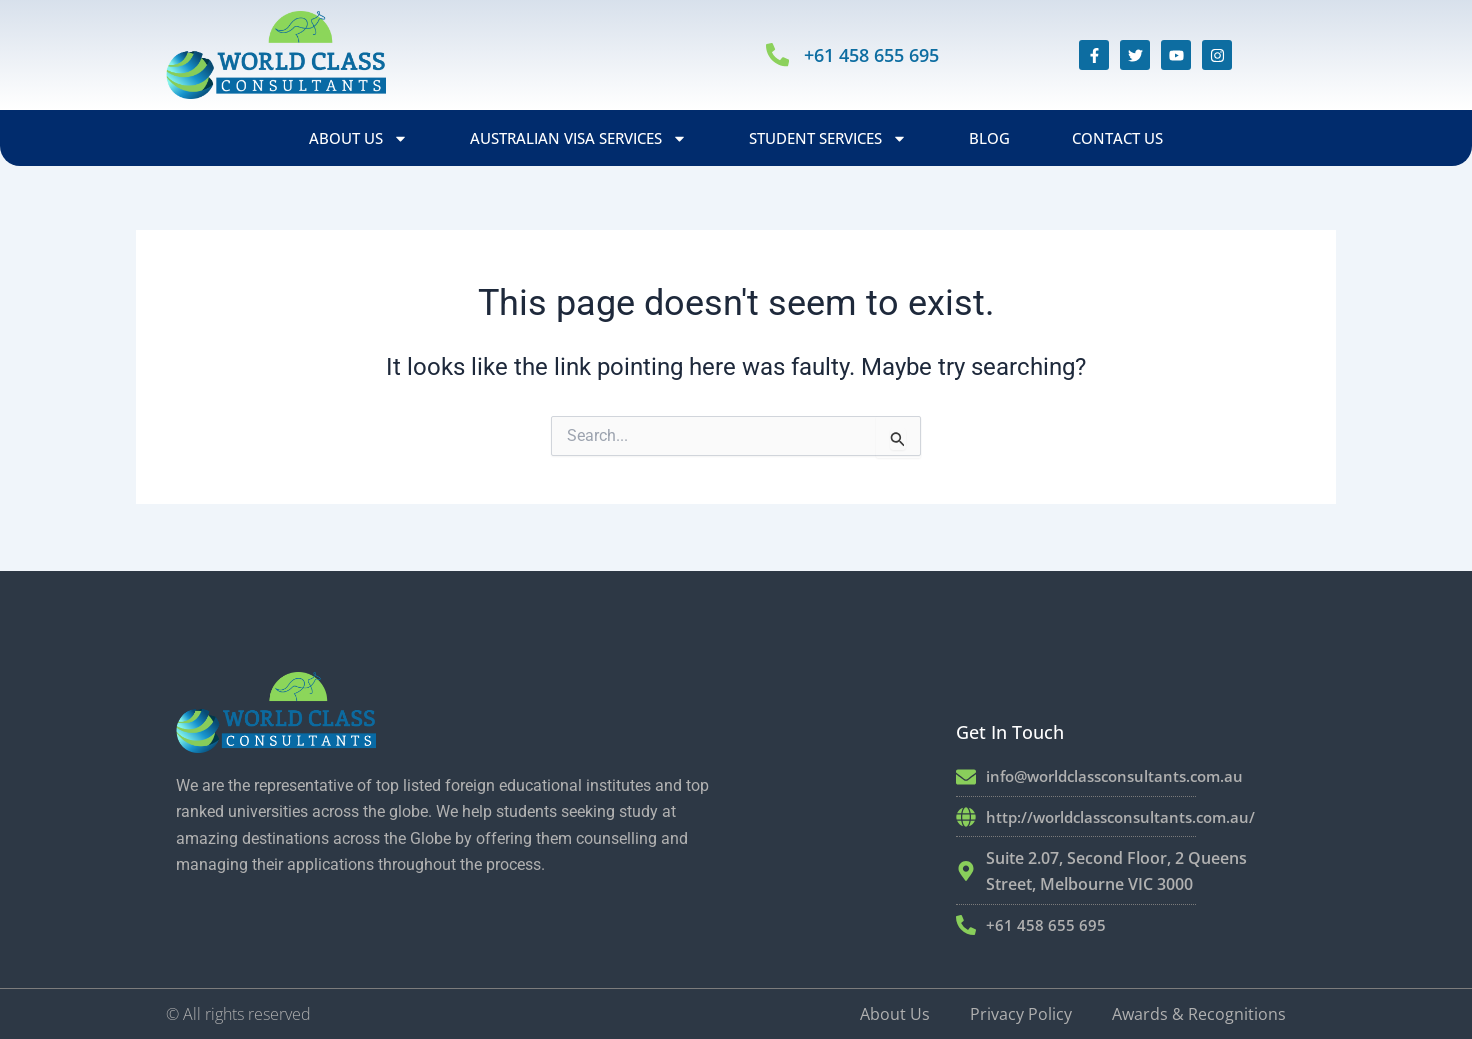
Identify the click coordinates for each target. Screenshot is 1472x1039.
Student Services (828, 138)
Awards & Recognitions (1199, 1014)
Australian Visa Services (578, 138)
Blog (989, 138)
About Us (358, 138)
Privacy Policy (1021, 1014)
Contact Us (1117, 138)
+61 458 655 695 (879, 54)
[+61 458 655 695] (778, 55)
